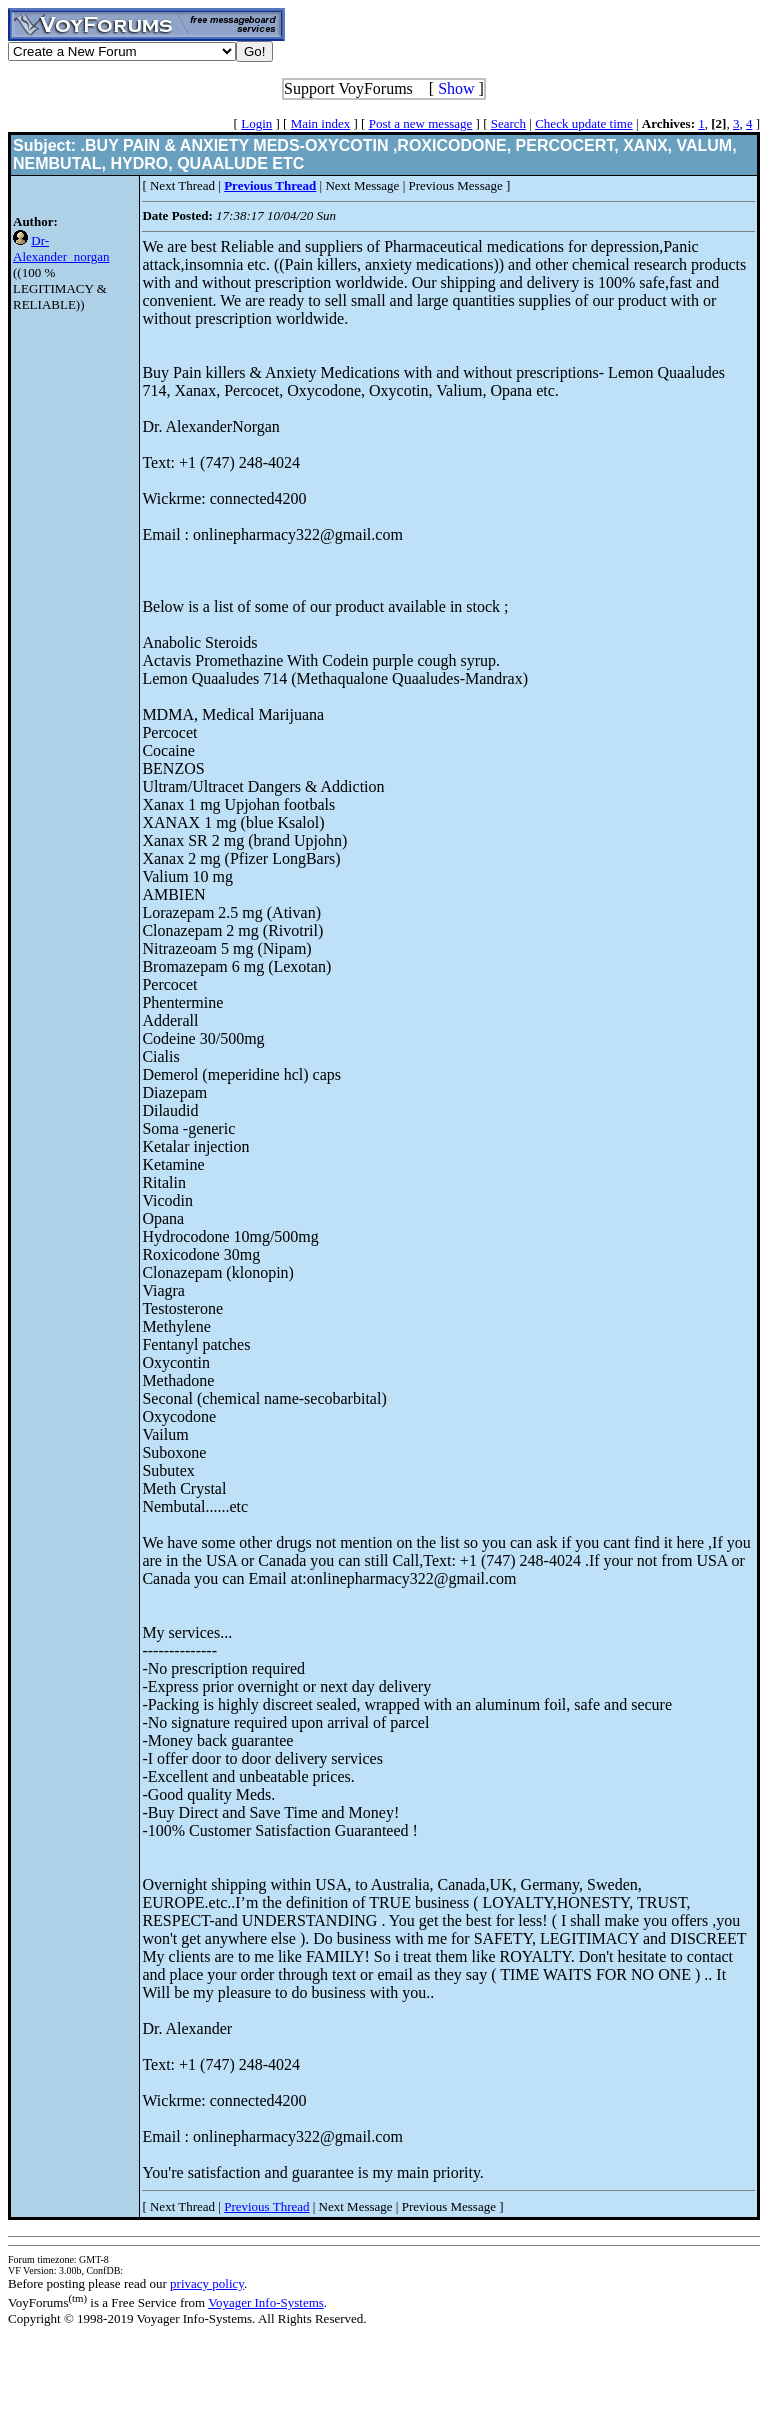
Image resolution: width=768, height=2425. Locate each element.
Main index (321, 123)
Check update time (583, 123)
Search (508, 123)
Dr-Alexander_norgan (61, 248)
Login (256, 123)
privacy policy (207, 2283)
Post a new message (421, 123)
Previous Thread (266, 2206)
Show (456, 88)
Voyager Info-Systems (266, 2302)
